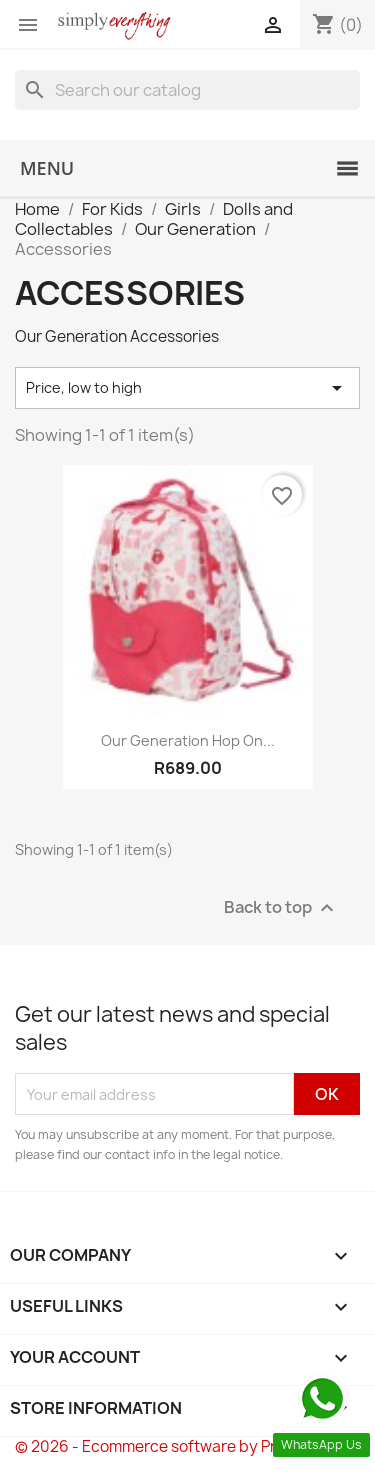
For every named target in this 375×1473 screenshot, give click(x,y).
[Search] (187, 90)
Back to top (281, 908)
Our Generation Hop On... (188, 740)
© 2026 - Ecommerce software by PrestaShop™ (187, 1446)
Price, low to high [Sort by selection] (187, 388)
